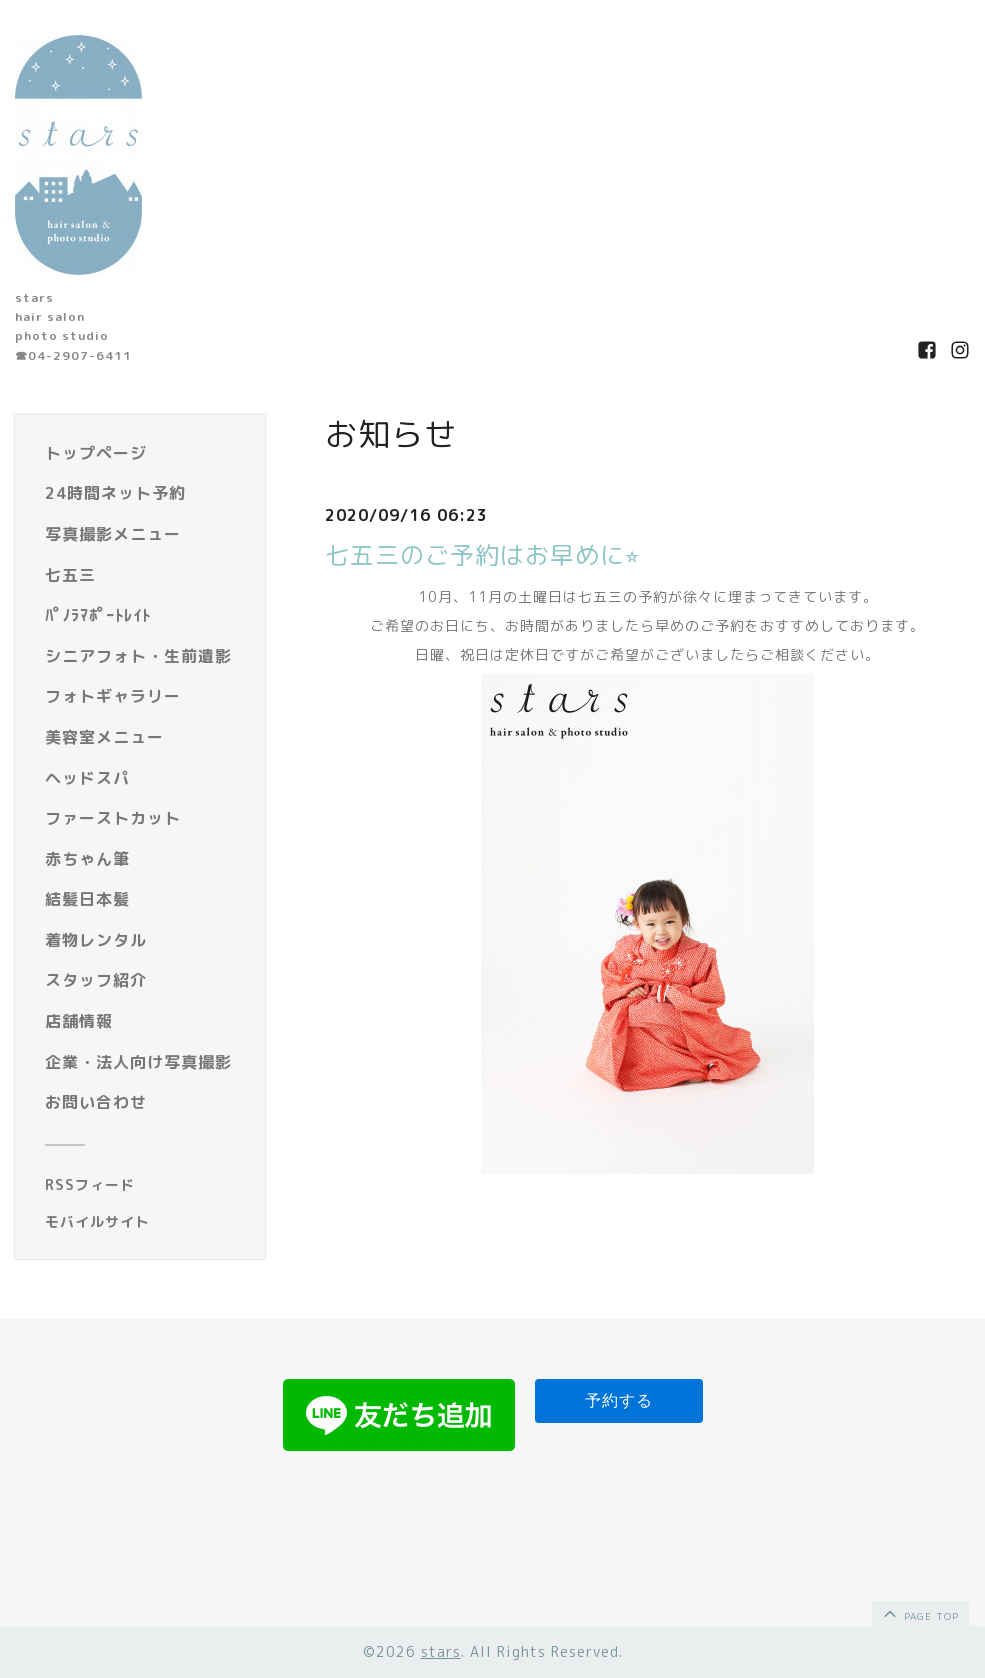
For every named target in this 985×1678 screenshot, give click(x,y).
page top (919, 1613)
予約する (619, 1400)
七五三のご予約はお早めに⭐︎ (482, 555)
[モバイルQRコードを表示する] (147, 1222)
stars (441, 1651)
